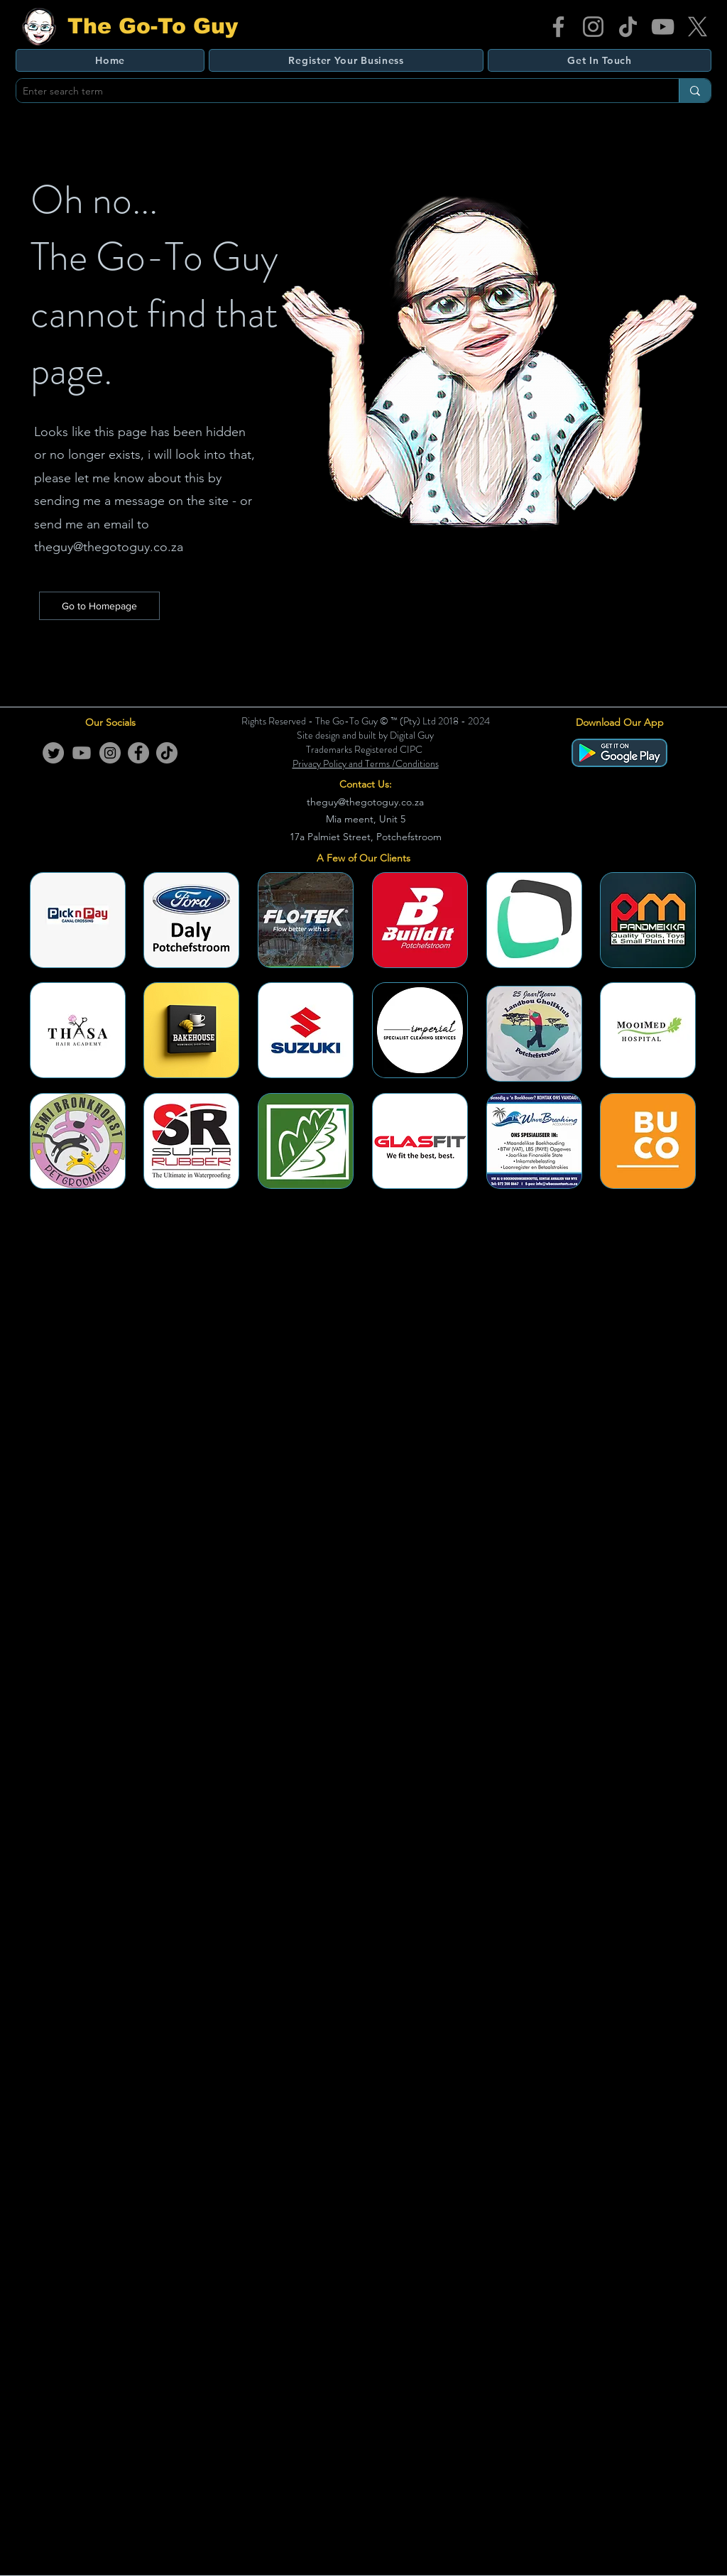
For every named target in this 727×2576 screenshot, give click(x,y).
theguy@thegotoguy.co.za (108, 547)
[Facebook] (558, 26)
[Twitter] (53, 752)
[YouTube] (663, 26)
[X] (697, 26)
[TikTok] (628, 26)
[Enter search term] (336, 91)
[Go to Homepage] (99, 606)
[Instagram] (593, 26)
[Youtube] (81, 752)
